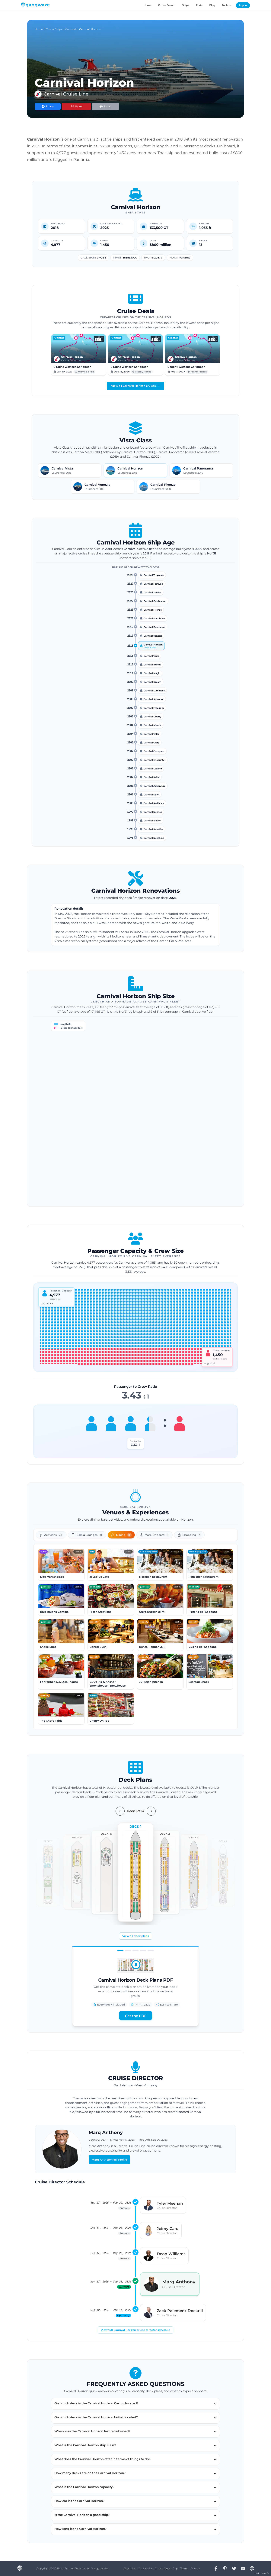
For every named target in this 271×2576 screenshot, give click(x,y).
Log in (243, 5)
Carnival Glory (151, 742)
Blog (212, 5)
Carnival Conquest (154, 751)
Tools (226, 5)
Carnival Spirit (151, 794)
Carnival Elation (152, 820)
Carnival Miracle (152, 725)
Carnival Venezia (153, 635)
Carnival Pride (151, 777)
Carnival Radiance (154, 803)
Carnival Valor (151, 734)
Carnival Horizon (153, 644)
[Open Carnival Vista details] (69, 470)
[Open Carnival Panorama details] (201, 470)
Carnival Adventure (154, 785)
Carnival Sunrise (153, 811)
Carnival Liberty (152, 716)
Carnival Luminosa (154, 690)
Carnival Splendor (154, 699)
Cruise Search (166, 5)
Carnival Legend (153, 768)
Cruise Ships (54, 29)
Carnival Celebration (155, 601)
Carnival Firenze (153, 609)
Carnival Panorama (154, 627)
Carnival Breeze (152, 664)
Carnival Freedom (154, 708)
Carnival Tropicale (154, 575)
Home (147, 5)
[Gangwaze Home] (36, 5)
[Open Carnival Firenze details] (168, 487)
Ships (185, 5)
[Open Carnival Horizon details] (135, 470)
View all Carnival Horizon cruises (135, 386)
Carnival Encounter (154, 760)
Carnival (70, 29)
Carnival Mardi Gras (154, 618)
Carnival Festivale (153, 583)
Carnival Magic (152, 673)
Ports (199, 5)
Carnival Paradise (153, 829)
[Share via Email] (105, 106)
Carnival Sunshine (154, 837)
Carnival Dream (152, 682)
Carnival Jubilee (152, 592)
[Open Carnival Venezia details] (102, 487)
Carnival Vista (151, 656)
